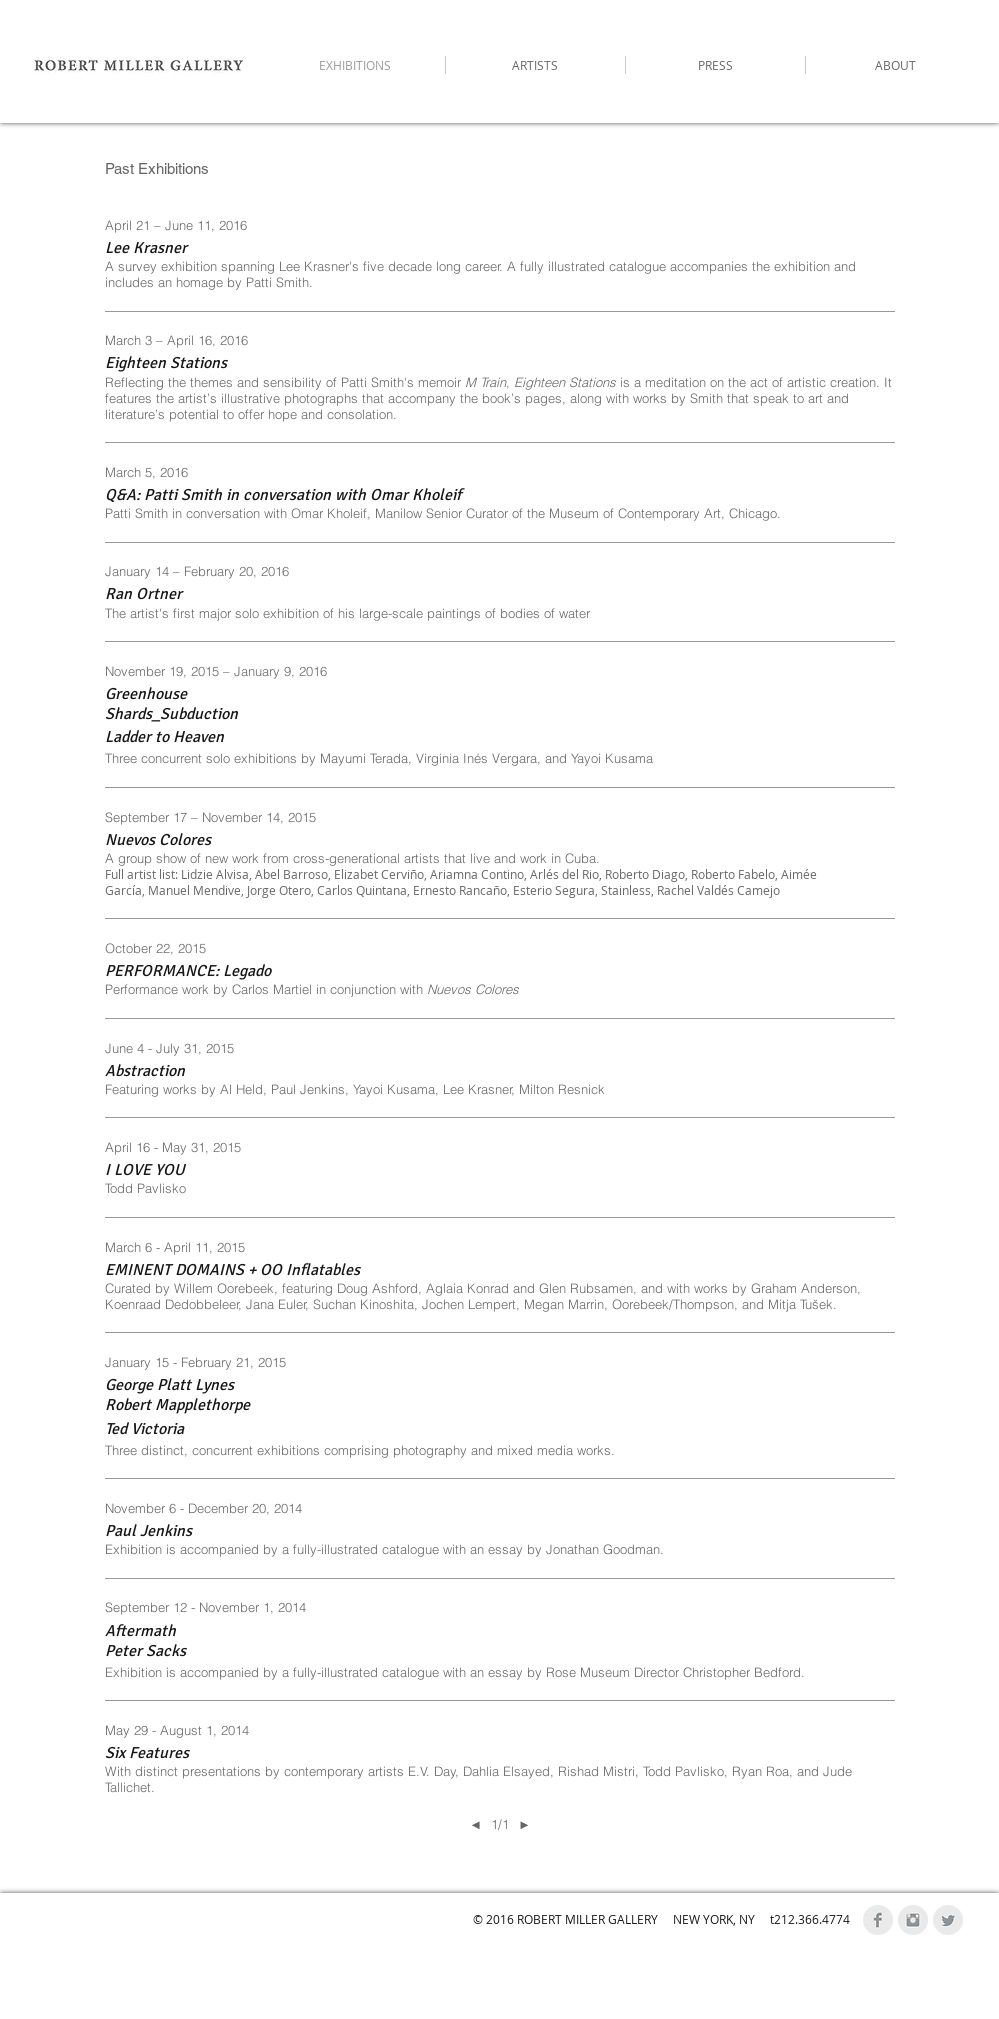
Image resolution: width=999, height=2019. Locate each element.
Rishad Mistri (596, 1771)
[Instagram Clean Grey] (913, 1920)
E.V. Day (432, 1771)
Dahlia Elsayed (506, 1771)
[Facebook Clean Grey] (878, 1920)
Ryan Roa (760, 1771)
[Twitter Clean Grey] (948, 1920)
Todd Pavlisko (683, 1771)
